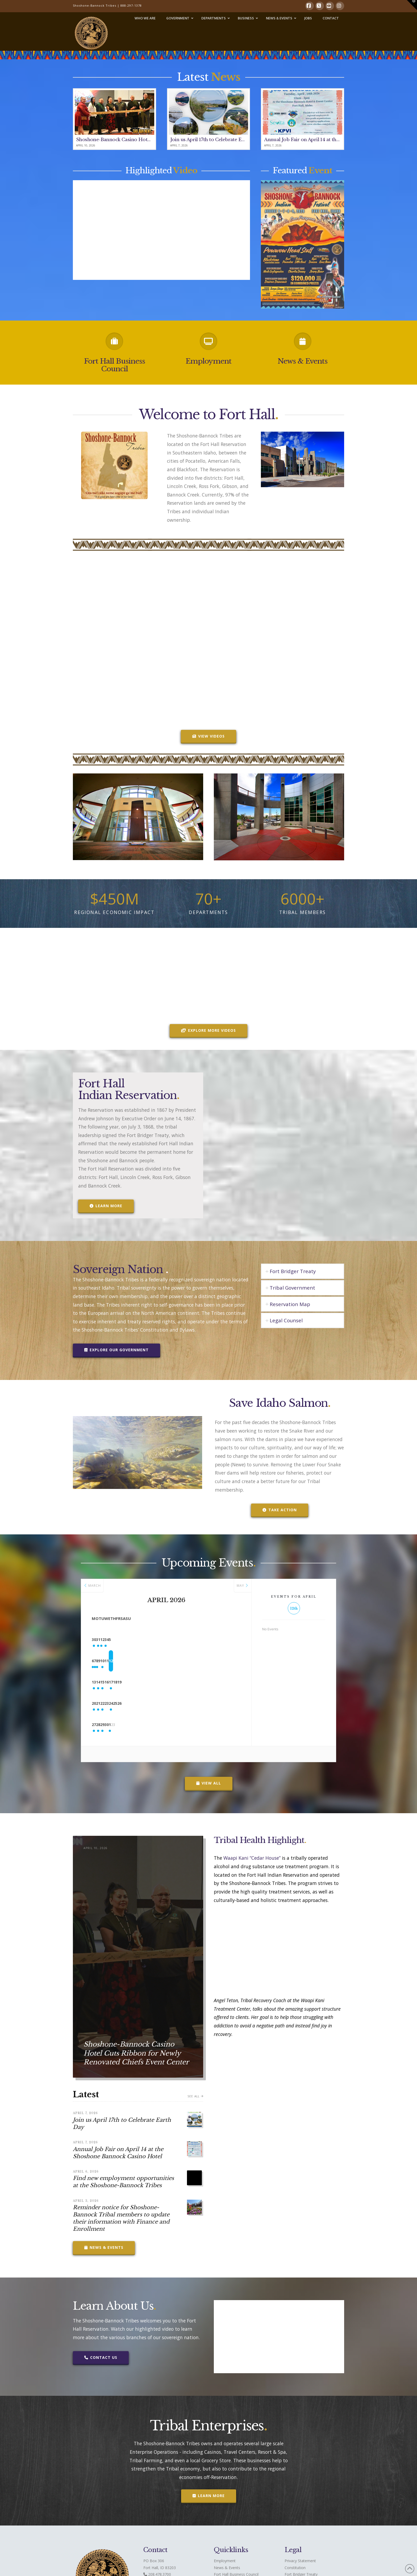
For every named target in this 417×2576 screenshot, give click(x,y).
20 (102, 1703)
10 (187, 1660)
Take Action (279, 1509)
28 (124, 1724)
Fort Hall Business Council (114, 365)
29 (145, 1724)
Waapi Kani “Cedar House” (252, 1858)
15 (145, 1682)
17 (187, 1682)
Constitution (295, 2567)
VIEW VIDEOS (208, 736)
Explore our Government (116, 1349)
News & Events (303, 361)
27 (102, 1724)
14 (124, 1682)
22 (145, 1703)
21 (124, 1703)
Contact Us (100, 2357)
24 (187, 1703)
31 (124, 1639)
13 (102, 1682)
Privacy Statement (300, 2560)
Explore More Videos (208, 1030)
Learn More (106, 1205)
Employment (208, 361)
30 (102, 1639)
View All (208, 1783)
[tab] (302, 1271)
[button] (412, 5)
